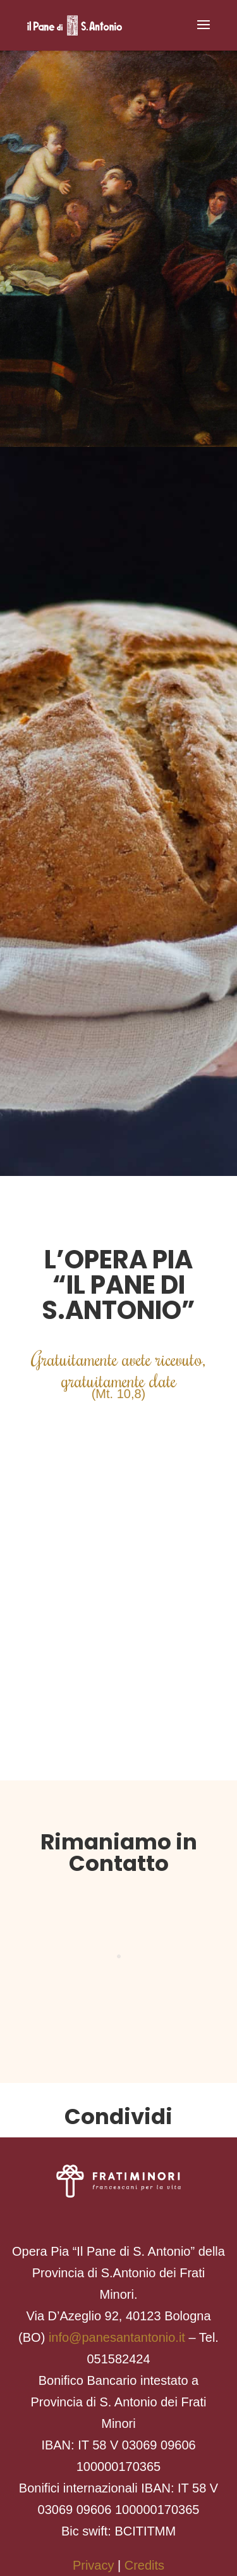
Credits (144, 2565)
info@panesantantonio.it (117, 2337)
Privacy (93, 2565)
